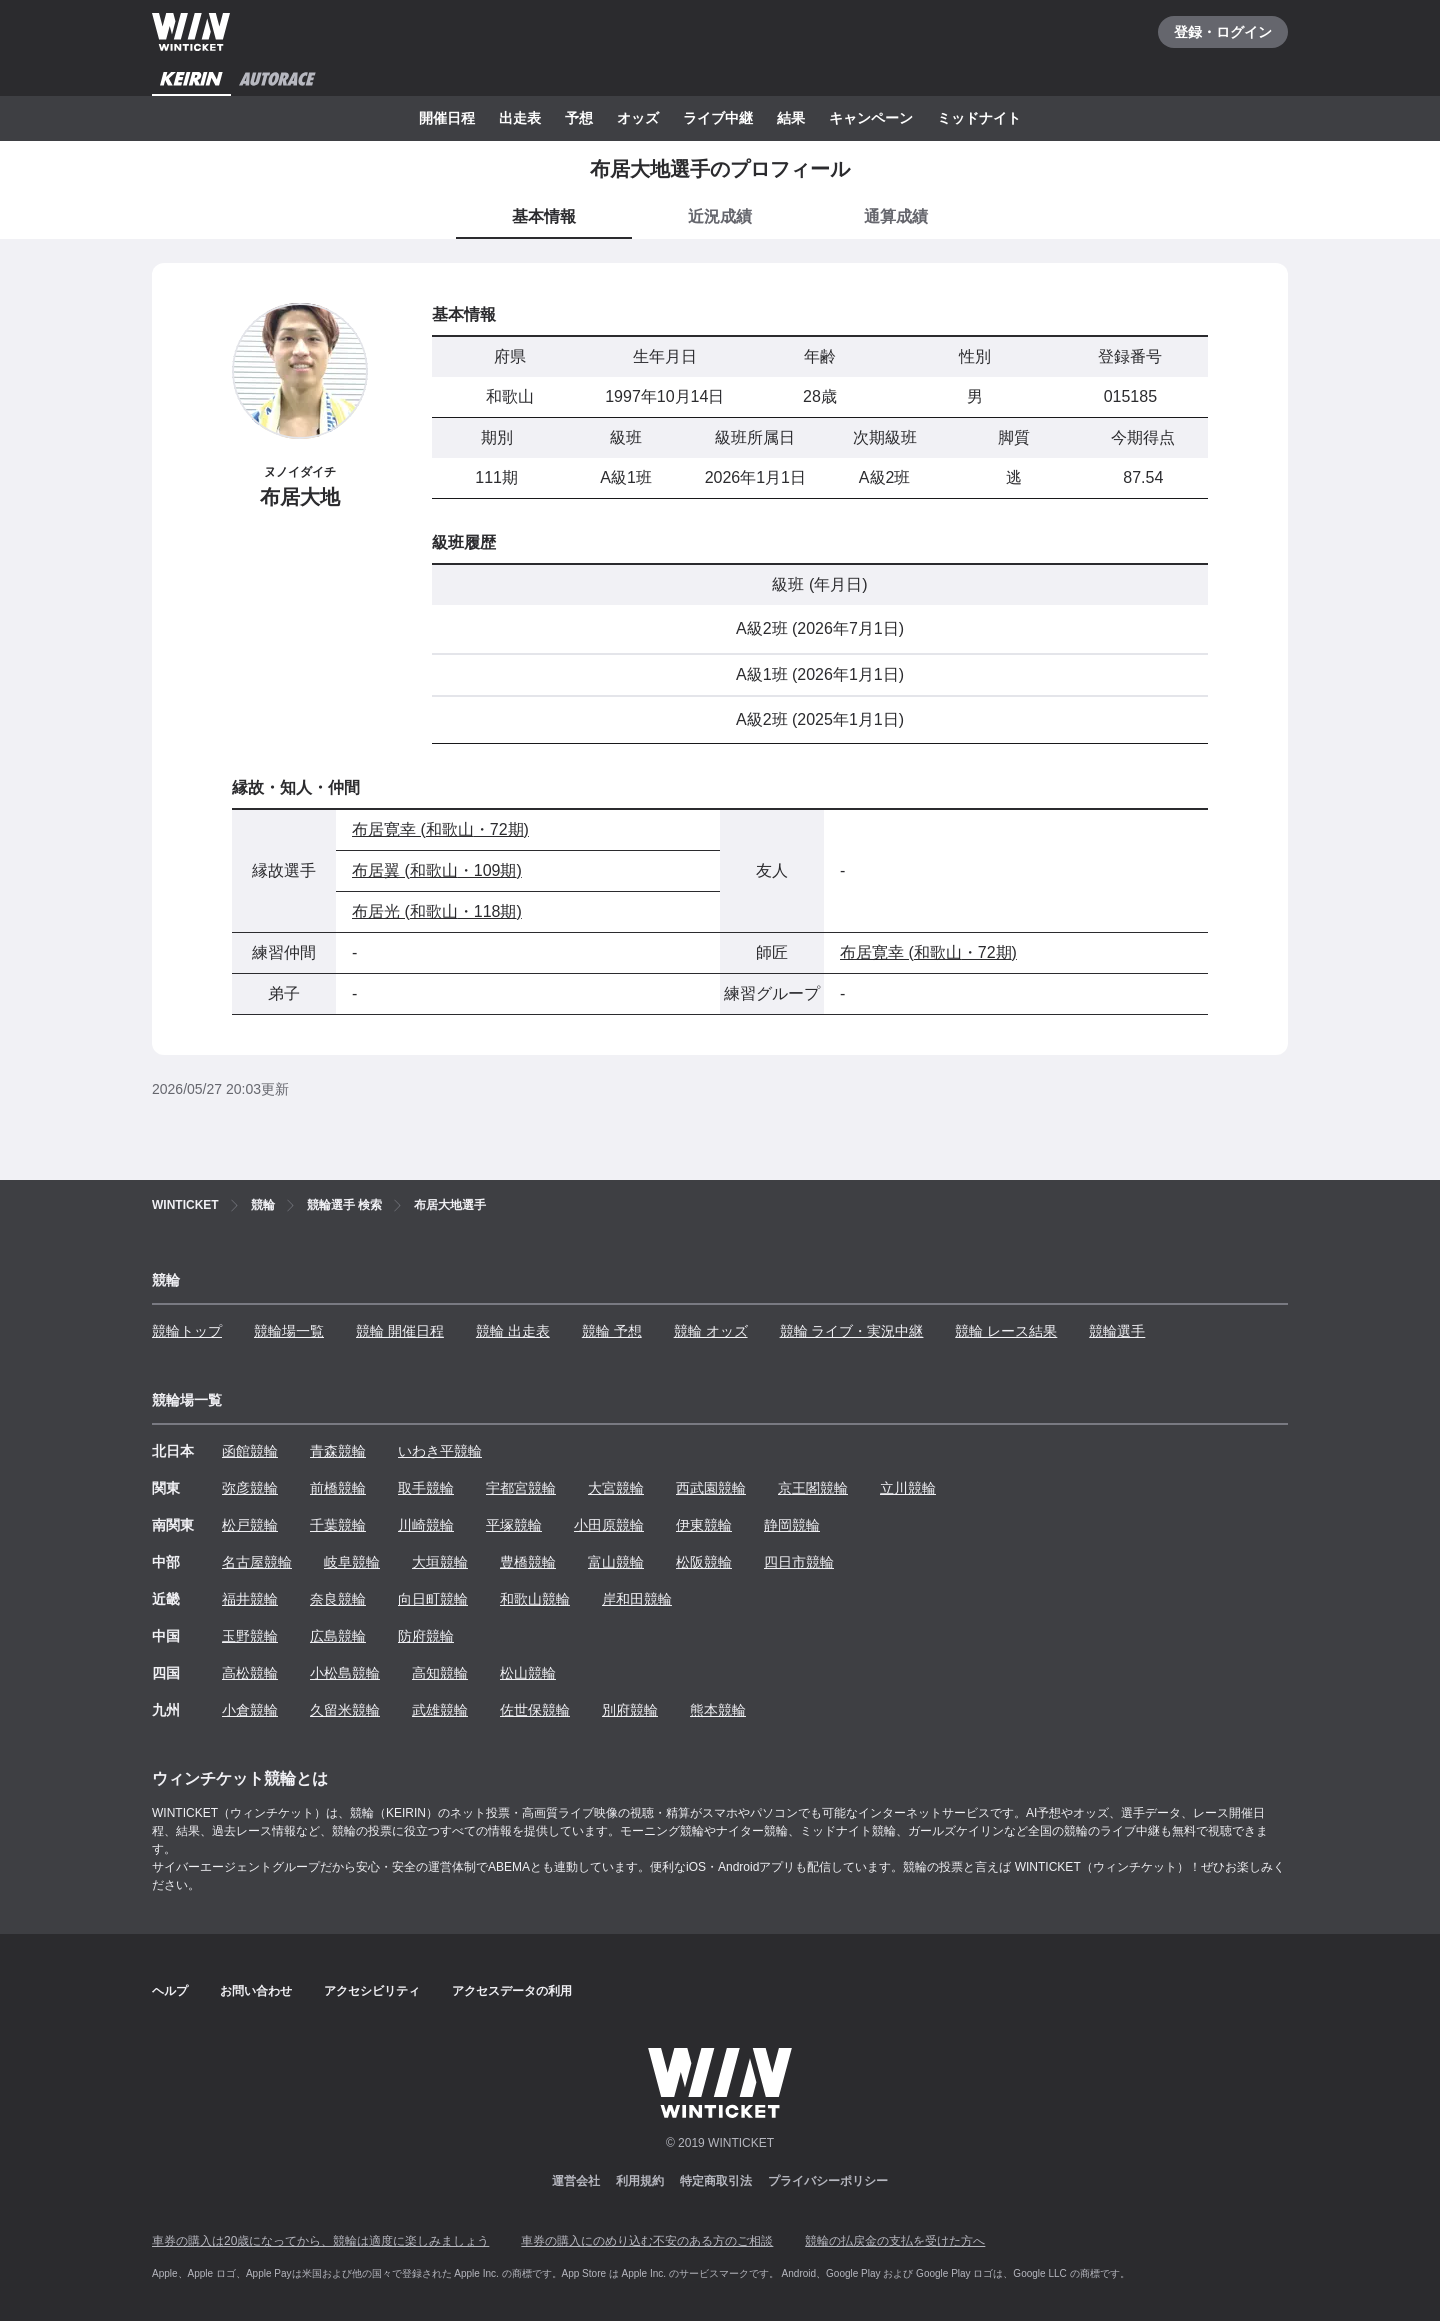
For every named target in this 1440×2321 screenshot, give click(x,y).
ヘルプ (170, 1991)
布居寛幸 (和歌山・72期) (440, 829)
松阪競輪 (704, 1562)
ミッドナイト (979, 118)
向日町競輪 (433, 1599)
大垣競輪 (440, 1562)
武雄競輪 (440, 1710)
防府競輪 (426, 1636)
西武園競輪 (711, 1488)
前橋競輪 (338, 1488)
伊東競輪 (704, 1525)
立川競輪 (908, 1488)
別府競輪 (630, 1710)
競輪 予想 (612, 1331)
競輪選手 (1117, 1331)
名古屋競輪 (257, 1562)
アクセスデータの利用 (512, 1991)
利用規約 (640, 2181)
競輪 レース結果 (1006, 1331)
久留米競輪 (345, 1710)
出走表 (520, 118)
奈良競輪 (338, 1599)
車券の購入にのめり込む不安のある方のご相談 (647, 2241)
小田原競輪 (609, 1525)
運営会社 (576, 2181)
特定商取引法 (716, 2181)
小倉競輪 (250, 1710)
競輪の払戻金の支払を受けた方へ (895, 2241)
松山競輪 (528, 1673)
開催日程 (447, 118)
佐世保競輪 (535, 1710)
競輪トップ (187, 1331)
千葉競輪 (338, 1525)
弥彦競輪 (250, 1488)
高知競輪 (440, 1673)
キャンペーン (871, 118)
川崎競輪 (426, 1525)
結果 (791, 118)
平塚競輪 (514, 1525)
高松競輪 (250, 1673)
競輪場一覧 (289, 1331)
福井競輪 (250, 1599)
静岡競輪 (792, 1525)
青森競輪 (338, 1451)
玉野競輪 (250, 1636)
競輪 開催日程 (400, 1331)
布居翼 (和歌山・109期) (437, 870)
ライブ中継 (718, 118)
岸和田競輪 (637, 1599)
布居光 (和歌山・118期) (437, 911)
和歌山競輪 (535, 1599)
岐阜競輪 (352, 1562)
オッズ (638, 118)
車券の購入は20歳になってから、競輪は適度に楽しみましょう (320, 2241)
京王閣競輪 (813, 1488)
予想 (579, 118)
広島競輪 (338, 1636)
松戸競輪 (250, 1525)
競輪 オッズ (711, 1331)
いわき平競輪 (440, 1451)
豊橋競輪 (528, 1562)
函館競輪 (250, 1451)
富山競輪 (616, 1562)
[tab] (720, 218)
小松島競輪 (345, 1673)
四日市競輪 (799, 1562)
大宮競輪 (616, 1488)
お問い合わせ (256, 1991)
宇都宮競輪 (521, 1488)
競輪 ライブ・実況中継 (852, 1331)
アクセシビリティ (372, 1991)
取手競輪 (426, 1488)
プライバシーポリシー (828, 2181)
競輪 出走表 (513, 1331)
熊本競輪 (718, 1710)
